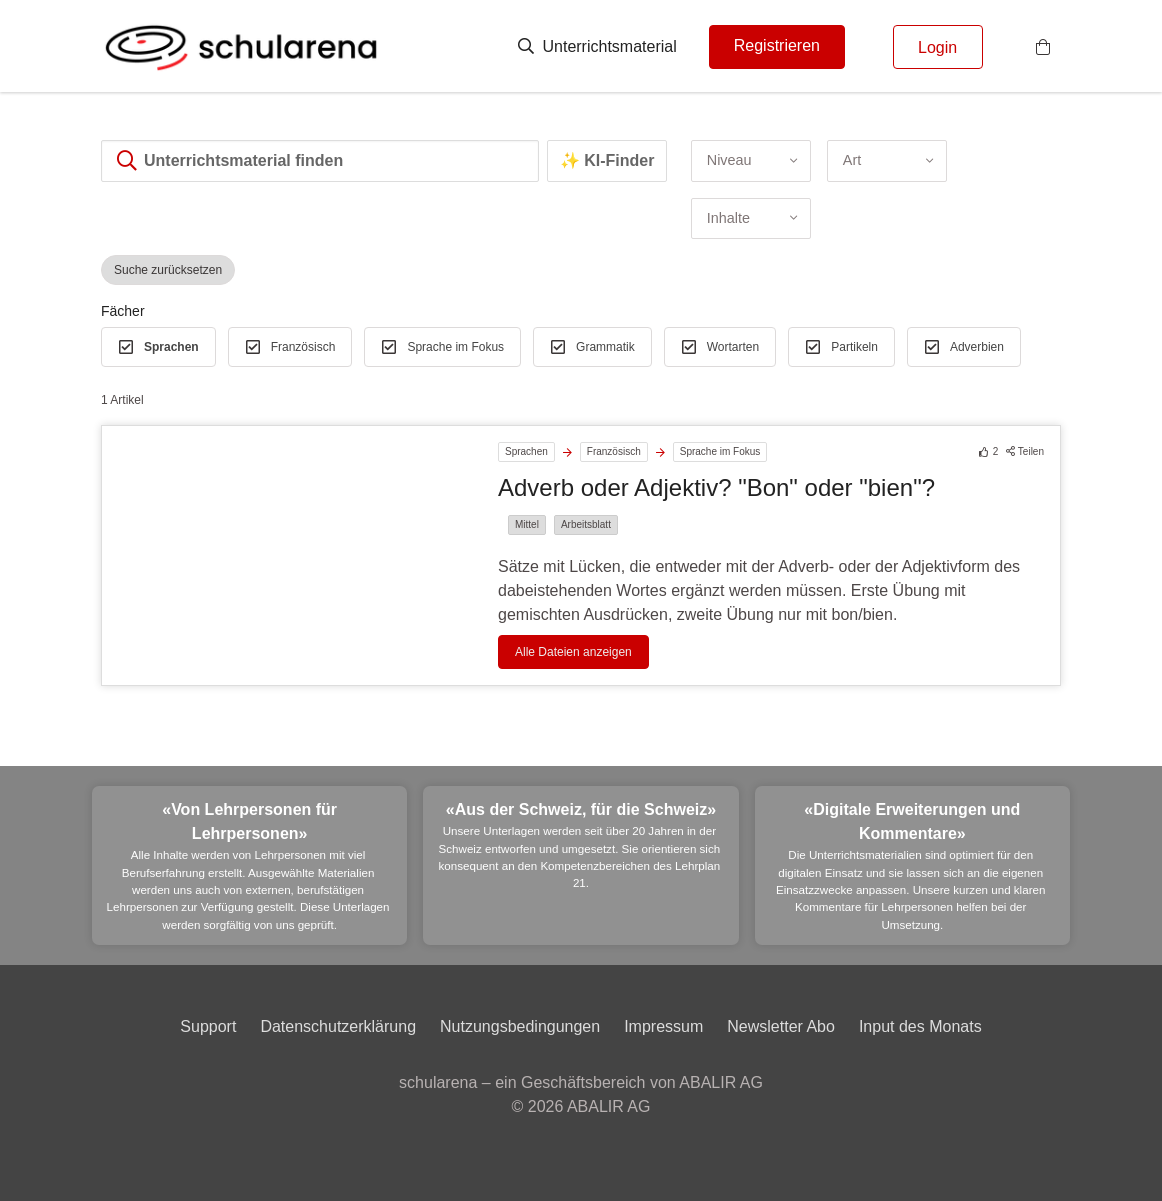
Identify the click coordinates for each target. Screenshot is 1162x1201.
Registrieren (777, 45)
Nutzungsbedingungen (520, 1026)
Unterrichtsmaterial (597, 46)
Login (937, 47)
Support (208, 1026)
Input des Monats (920, 1026)
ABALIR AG (609, 1106)
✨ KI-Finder (607, 160)
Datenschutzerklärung (338, 1026)
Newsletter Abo (781, 1026)
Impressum (663, 1026)
